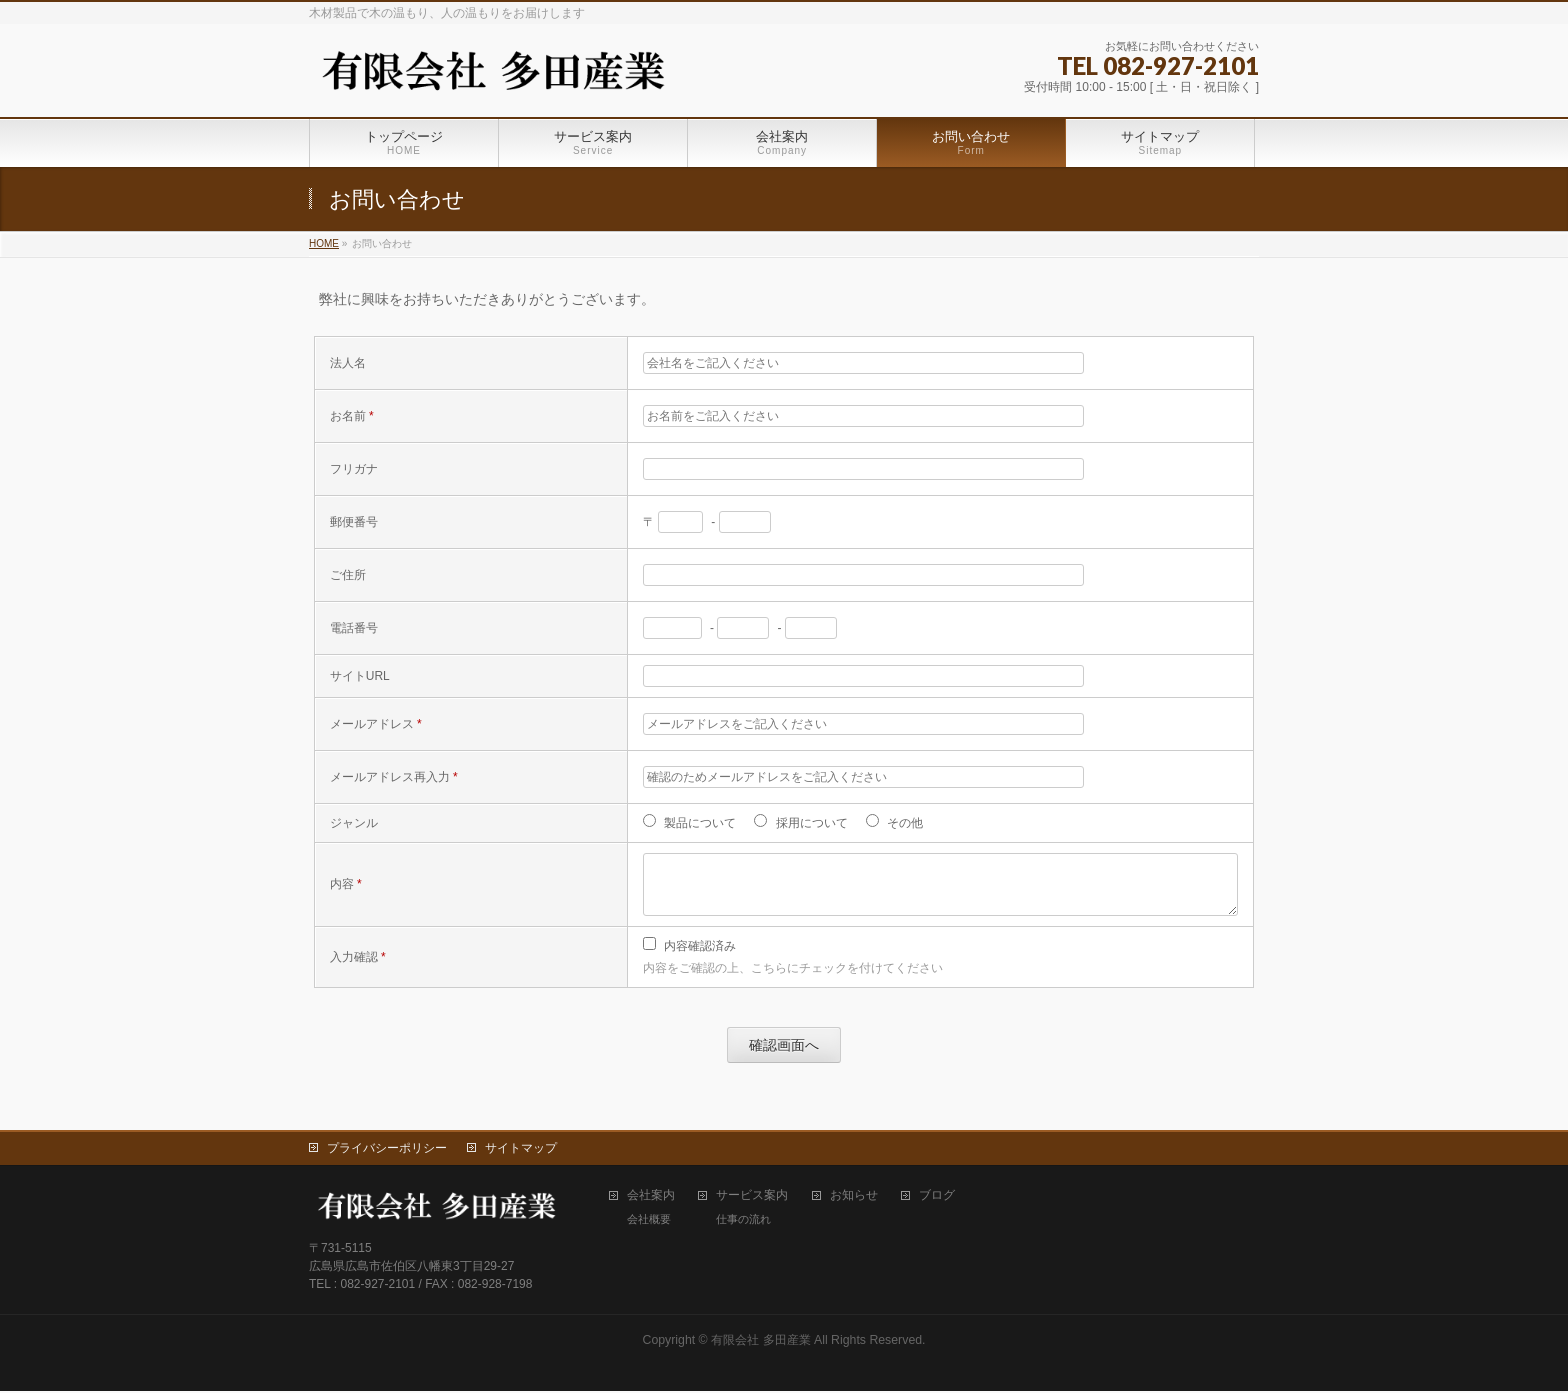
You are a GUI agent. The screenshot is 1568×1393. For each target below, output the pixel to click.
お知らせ (854, 1197)
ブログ (937, 1197)
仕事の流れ (743, 1221)
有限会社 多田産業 (760, 1342)
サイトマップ (521, 1150)
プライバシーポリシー (387, 1150)
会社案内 (651, 1197)
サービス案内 (752, 1197)
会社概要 (649, 1221)
